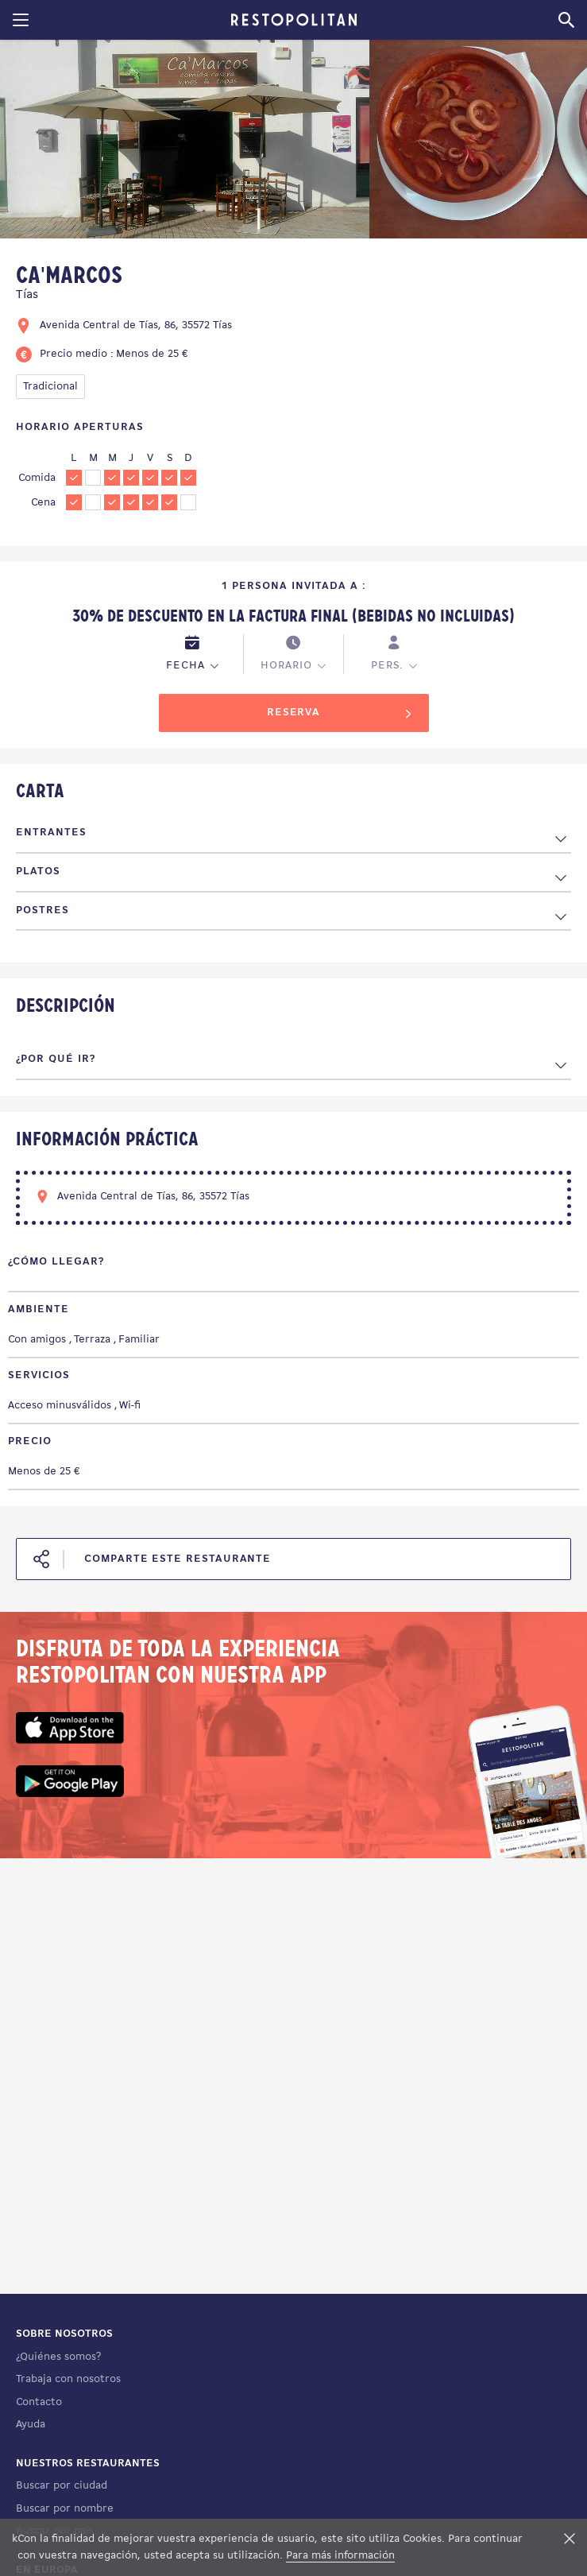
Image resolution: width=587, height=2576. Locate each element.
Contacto (39, 2402)
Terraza (92, 1340)
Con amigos (37, 1340)
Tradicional (50, 387)
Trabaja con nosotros (68, 2379)
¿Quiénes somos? (58, 2357)
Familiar (139, 1340)
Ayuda (30, 2425)
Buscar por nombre (65, 2509)
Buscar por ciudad (61, 2486)
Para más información (340, 2556)
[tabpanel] (184, 142)
